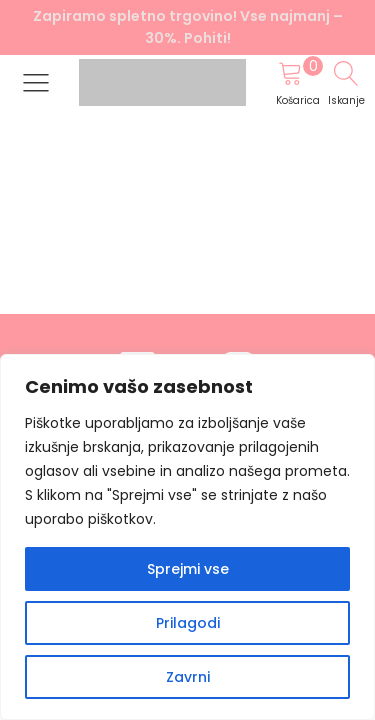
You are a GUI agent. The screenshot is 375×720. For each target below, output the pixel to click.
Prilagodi (188, 623)
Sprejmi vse (188, 569)
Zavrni (188, 677)
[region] (187, 537)
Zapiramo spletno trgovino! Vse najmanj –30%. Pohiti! (188, 27)
